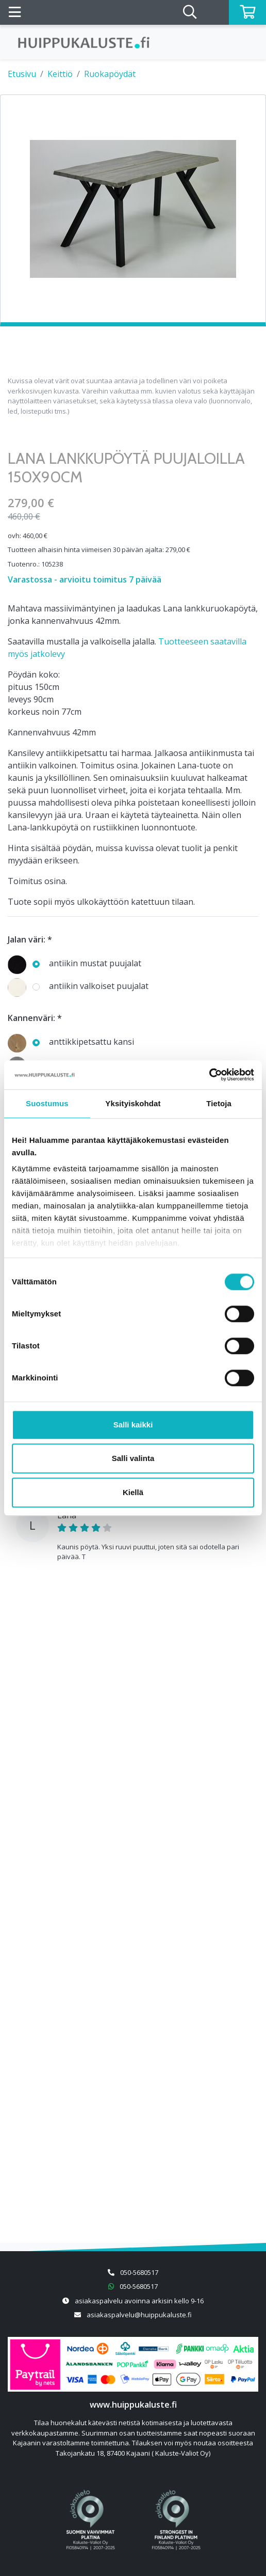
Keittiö (60, 74)
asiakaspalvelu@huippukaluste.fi (139, 2314)
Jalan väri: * (30, 939)
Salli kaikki (133, 1424)
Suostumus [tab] (47, 1103)
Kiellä (133, 1492)
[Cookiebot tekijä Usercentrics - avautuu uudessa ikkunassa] (209, 1074)
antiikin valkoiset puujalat (78, 986)
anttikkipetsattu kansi (71, 1042)
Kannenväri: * (35, 1018)
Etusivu (22, 74)
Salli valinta (133, 1458)
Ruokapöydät (110, 74)
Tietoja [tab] (218, 1103)
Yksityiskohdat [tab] (132, 1103)
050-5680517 (139, 2272)
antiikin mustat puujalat (74, 963)
